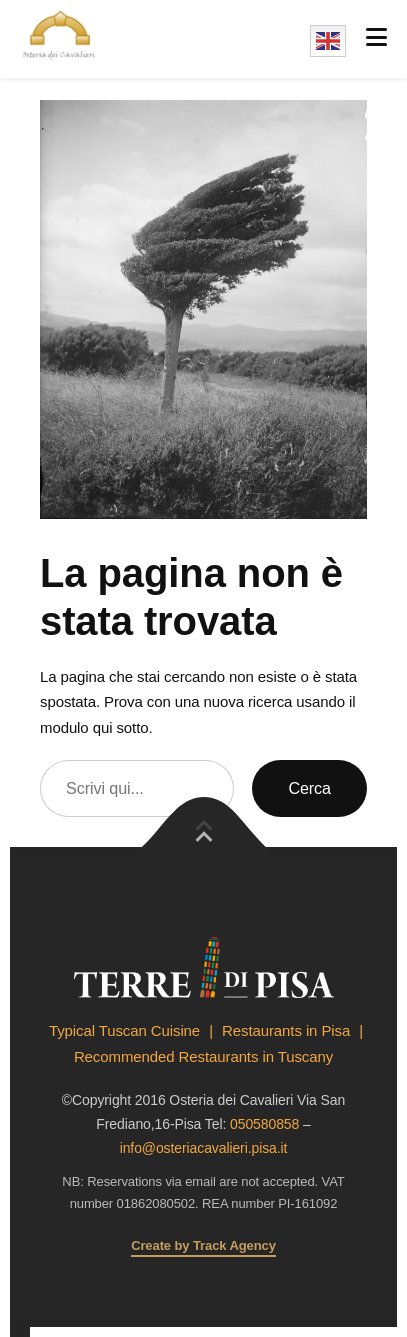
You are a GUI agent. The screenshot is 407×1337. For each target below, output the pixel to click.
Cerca (309, 788)
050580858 (264, 1124)
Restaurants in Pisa (286, 1030)
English (328, 41)
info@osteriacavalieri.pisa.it (204, 1148)
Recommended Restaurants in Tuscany (203, 1056)
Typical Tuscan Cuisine (124, 1030)
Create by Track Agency (203, 1245)
